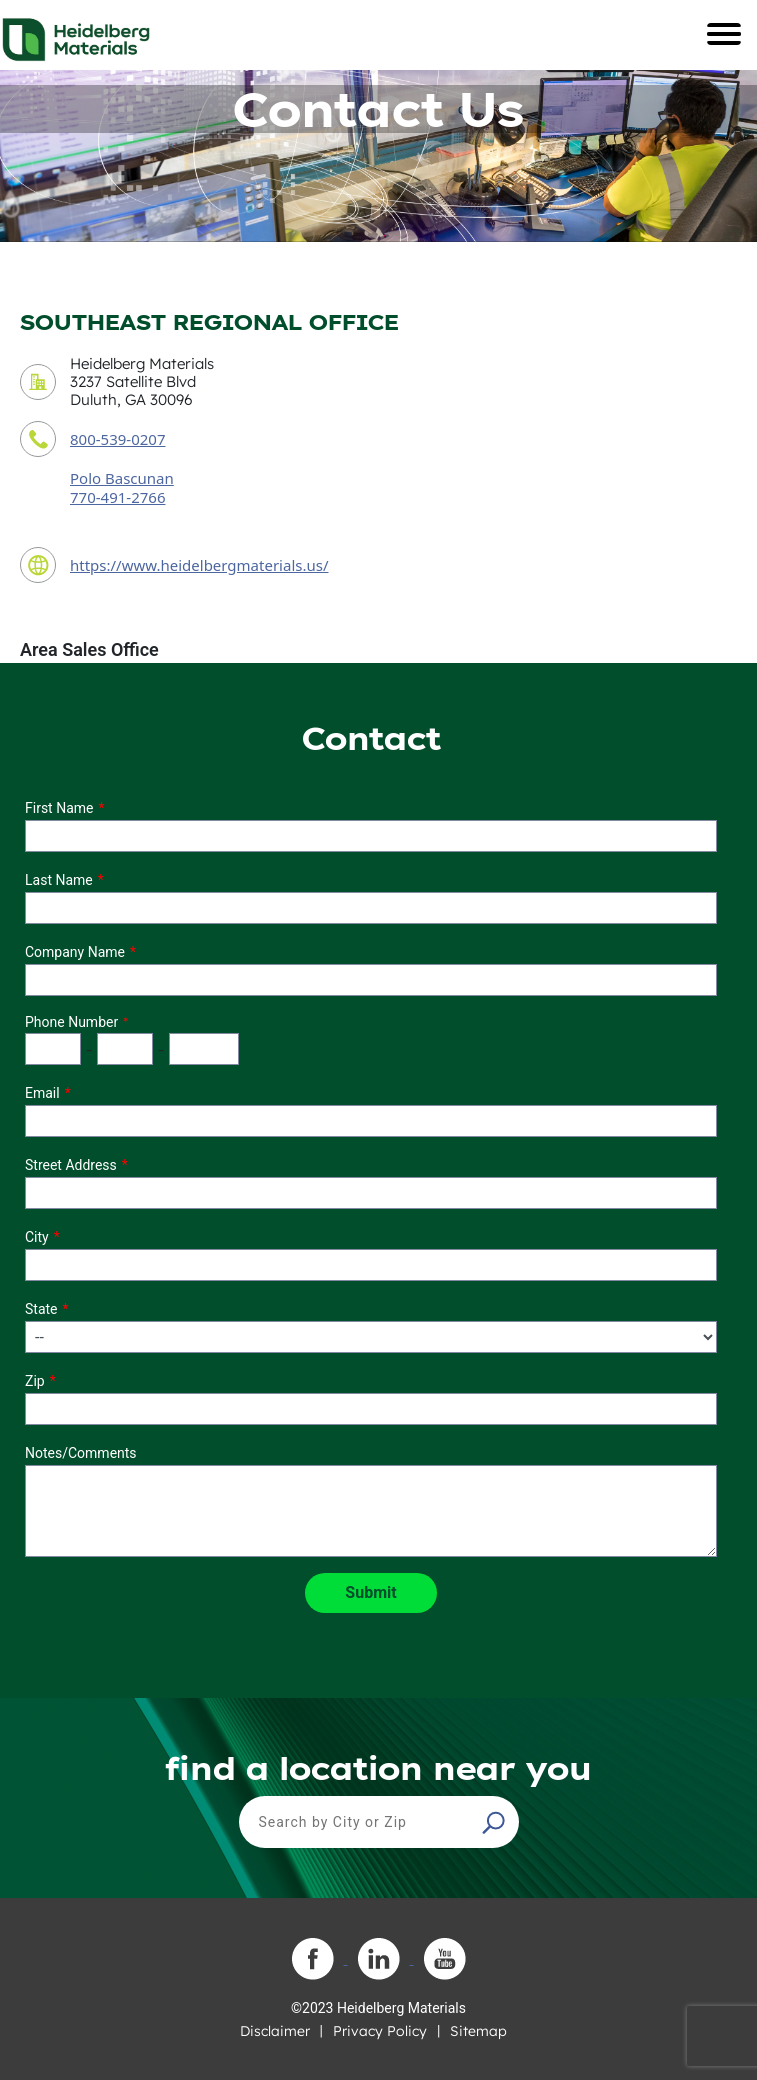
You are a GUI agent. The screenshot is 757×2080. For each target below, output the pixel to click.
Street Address (71, 1165)
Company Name (75, 952)
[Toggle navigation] (724, 34)
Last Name (59, 880)
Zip (35, 1381)
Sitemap (478, 2031)
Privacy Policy (380, 2031)
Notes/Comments (81, 1453)
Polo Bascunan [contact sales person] (122, 478)
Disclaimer (275, 2031)
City (37, 1237)
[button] (496, 1822)
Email (42, 1093)
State (41, 1309)
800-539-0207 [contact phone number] (117, 439)
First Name (59, 808)
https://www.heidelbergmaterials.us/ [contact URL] (199, 565)
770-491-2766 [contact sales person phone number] (117, 497)
